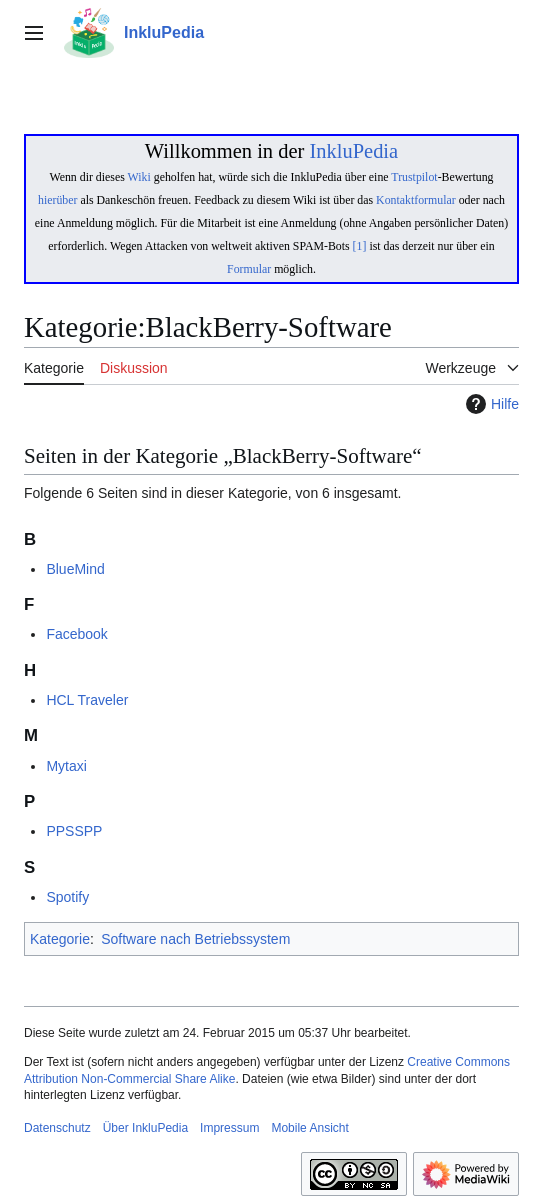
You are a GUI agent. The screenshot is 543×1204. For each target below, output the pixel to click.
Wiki (139, 177)
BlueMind (75, 569)
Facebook (76, 634)
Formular (249, 269)
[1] (360, 246)
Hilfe (490, 404)
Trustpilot (414, 177)
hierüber (57, 200)
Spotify (67, 897)
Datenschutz (57, 1128)
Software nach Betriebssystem (195, 939)
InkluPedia (353, 151)
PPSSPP (74, 831)
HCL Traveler (87, 700)
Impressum (229, 1128)
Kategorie (60, 939)
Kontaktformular (416, 200)
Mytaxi (66, 766)
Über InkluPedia (145, 1128)
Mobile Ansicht (309, 1128)
